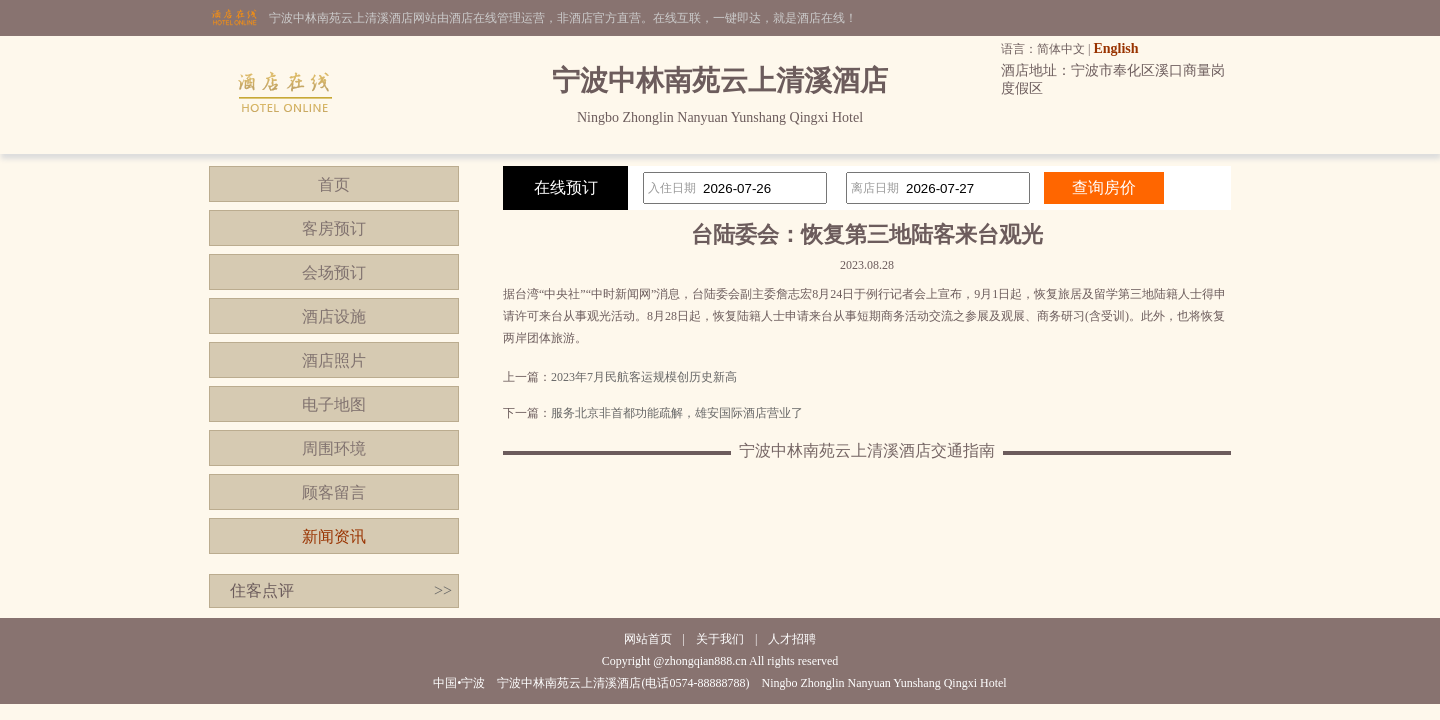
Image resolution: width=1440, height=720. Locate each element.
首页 (334, 184)
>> (443, 590)
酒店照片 (334, 360)
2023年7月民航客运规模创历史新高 (644, 377)
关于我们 (720, 639)
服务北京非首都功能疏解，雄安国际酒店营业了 (677, 413)
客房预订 (334, 228)
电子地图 (334, 404)
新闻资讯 (334, 536)
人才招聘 (792, 639)
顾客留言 (334, 492)
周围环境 (334, 448)
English (1115, 48)
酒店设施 (334, 316)
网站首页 (648, 639)
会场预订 (334, 272)
